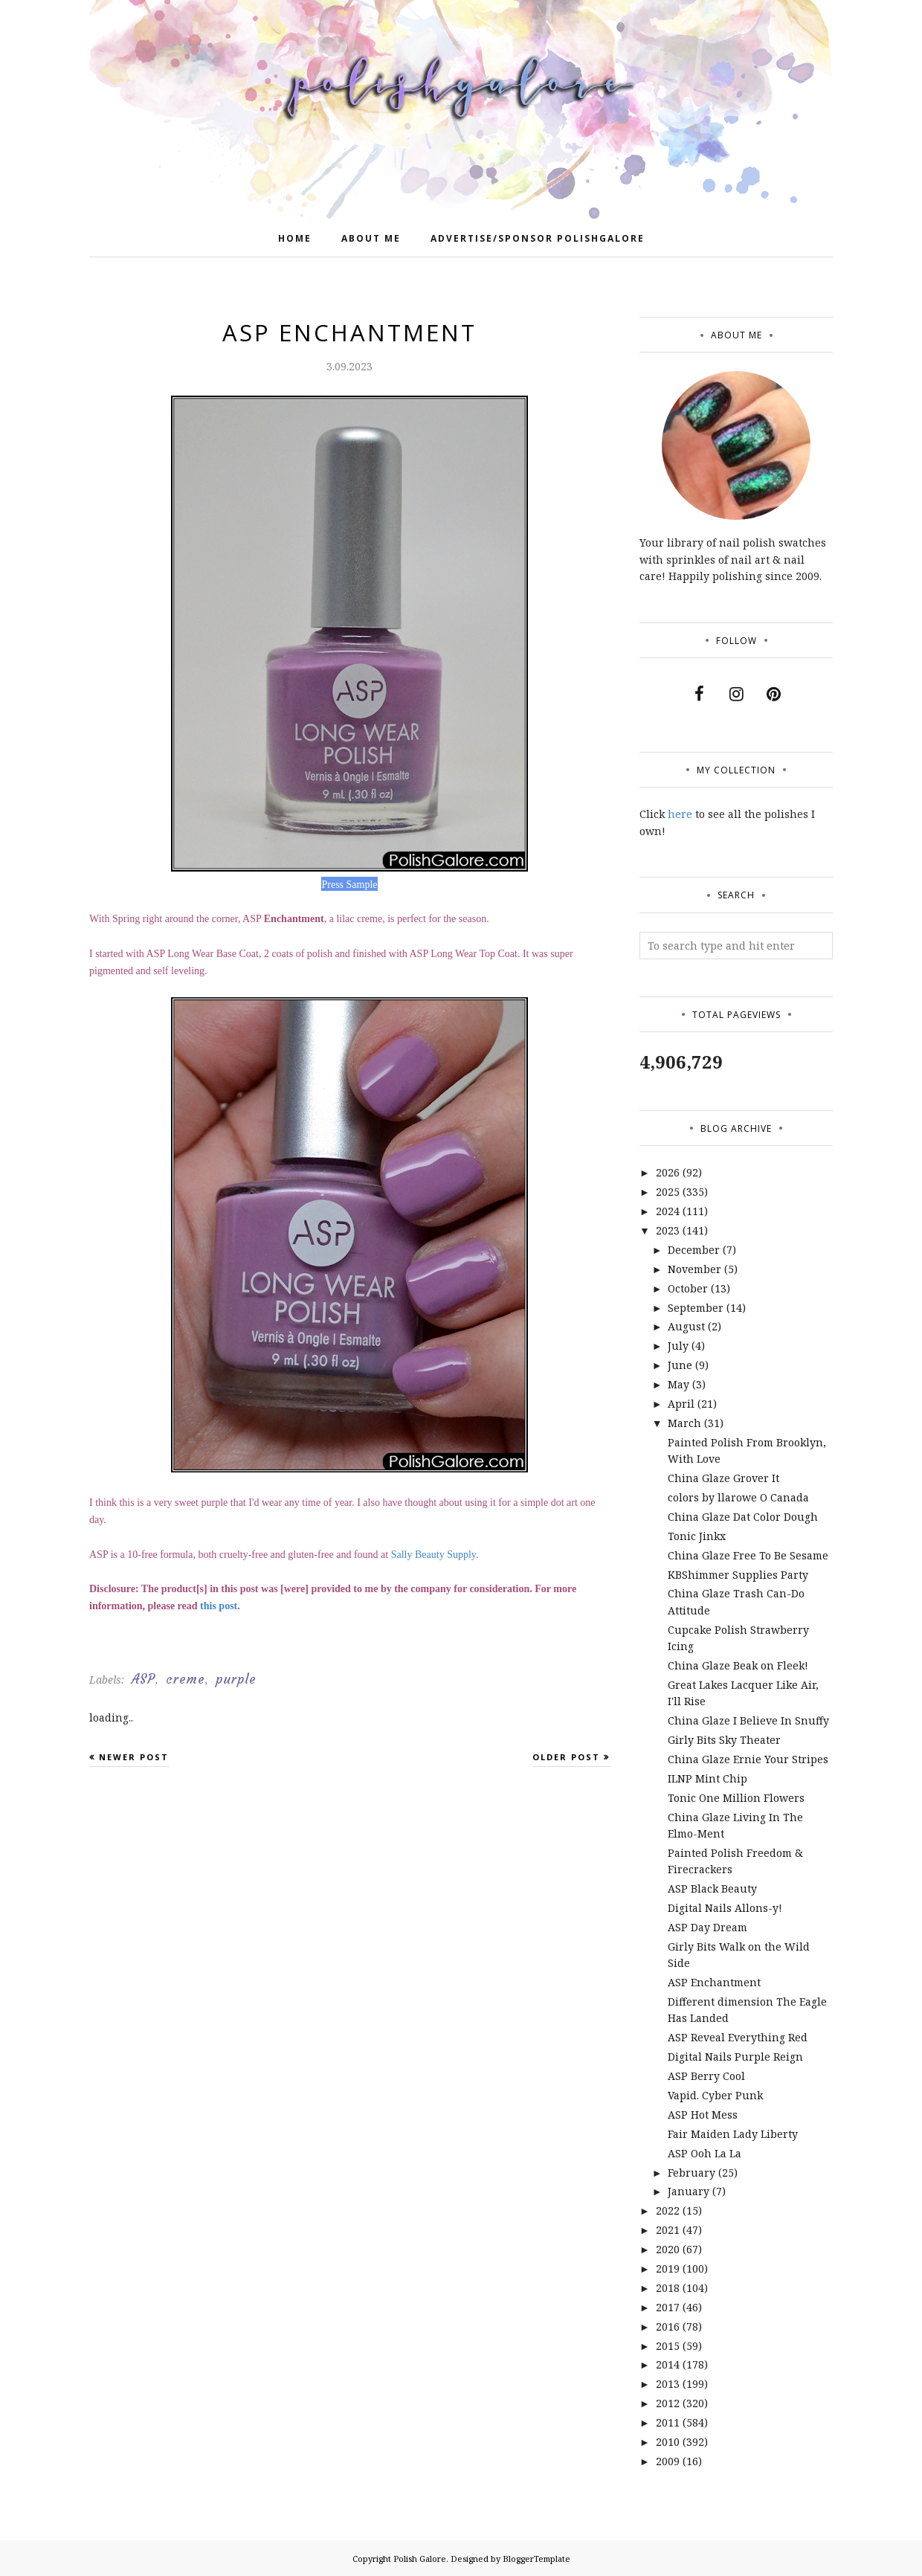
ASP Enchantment (714, 1982)
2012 (668, 2403)
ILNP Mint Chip (707, 1778)
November (694, 1269)
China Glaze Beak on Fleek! (738, 1665)
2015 (668, 2346)
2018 (668, 2288)
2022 (668, 2210)
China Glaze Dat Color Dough (743, 1517)
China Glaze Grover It (723, 1478)
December (694, 1250)
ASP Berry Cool (706, 2076)
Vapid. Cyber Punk (715, 2095)
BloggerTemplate (536, 2558)
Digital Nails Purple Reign (735, 2056)
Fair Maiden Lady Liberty (733, 2134)
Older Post (566, 1756)
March (684, 1423)
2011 (668, 2422)
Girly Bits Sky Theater (724, 1740)
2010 (668, 2442)
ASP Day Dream (707, 1927)
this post (218, 1605)
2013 (668, 2384)
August (686, 1326)
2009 (668, 2461)
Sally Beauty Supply (433, 1554)
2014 (668, 2364)
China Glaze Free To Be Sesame (748, 1555)
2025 (668, 1192)
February (691, 2173)
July (678, 1346)
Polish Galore (419, 2558)
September (695, 1308)
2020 (668, 2249)
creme (185, 1679)
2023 (668, 1230)
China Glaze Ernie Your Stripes (748, 1759)
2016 (668, 2326)
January (688, 2191)
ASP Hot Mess (703, 2115)
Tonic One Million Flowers (736, 1798)
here (680, 814)
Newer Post (134, 1756)
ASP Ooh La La (704, 2153)
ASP (143, 1679)
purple (236, 1679)
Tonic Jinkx (697, 1536)
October (688, 1288)
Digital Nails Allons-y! (725, 1908)
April (681, 1404)
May (678, 1384)
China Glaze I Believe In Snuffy (748, 1720)
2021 (668, 2230)
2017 (668, 2307)
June (680, 1365)
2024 (668, 1211)
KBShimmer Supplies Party (738, 1575)
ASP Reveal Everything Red (737, 2037)
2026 (668, 1172)
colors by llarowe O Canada (738, 1497)
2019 (668, 2268)
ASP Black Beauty (712, 1888)
